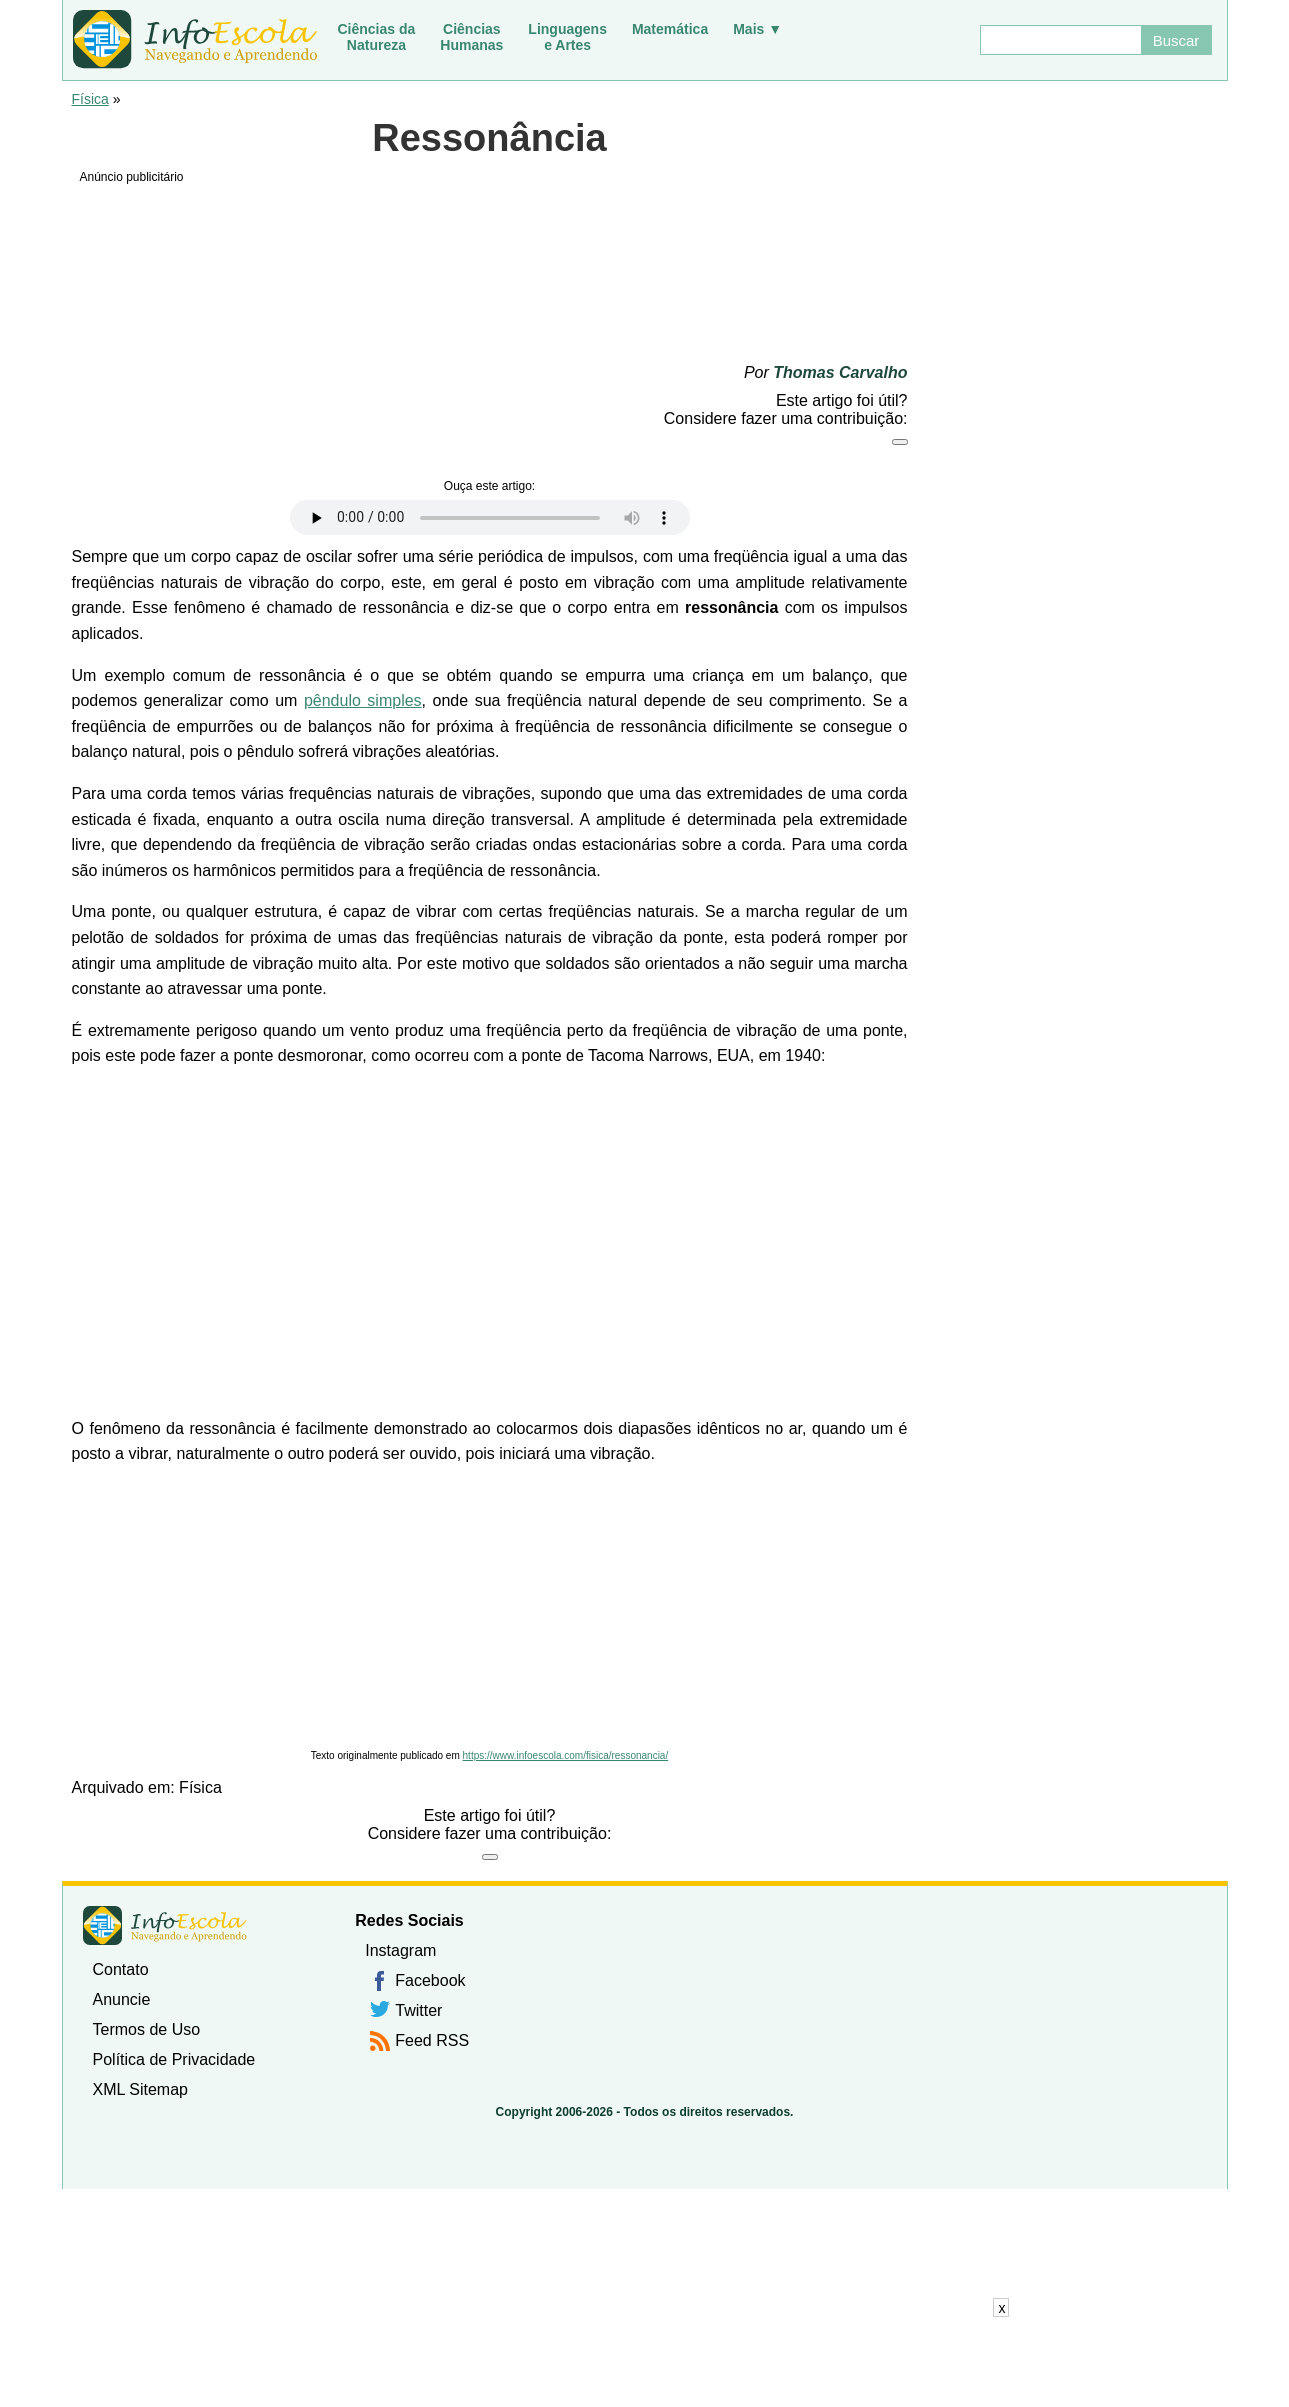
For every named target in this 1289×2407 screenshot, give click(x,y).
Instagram (400, 1950)
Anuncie (122, 1999)
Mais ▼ (757, 29)
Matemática (670, 29)
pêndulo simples (363, 700)
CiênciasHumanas (471, 37)
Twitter (418, 2010)
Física (90, 99)
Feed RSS (432, 2040)
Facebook (430, 1980)
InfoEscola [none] (165, 1925)
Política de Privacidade (174, 2059)
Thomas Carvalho (840, 372)
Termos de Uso (147, 2029)
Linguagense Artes (567, 37)
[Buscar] (1060, 40)
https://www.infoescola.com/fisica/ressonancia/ (566, 1755)
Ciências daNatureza (377, 37)
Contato (121, 1969)
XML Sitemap (140, 2089)
